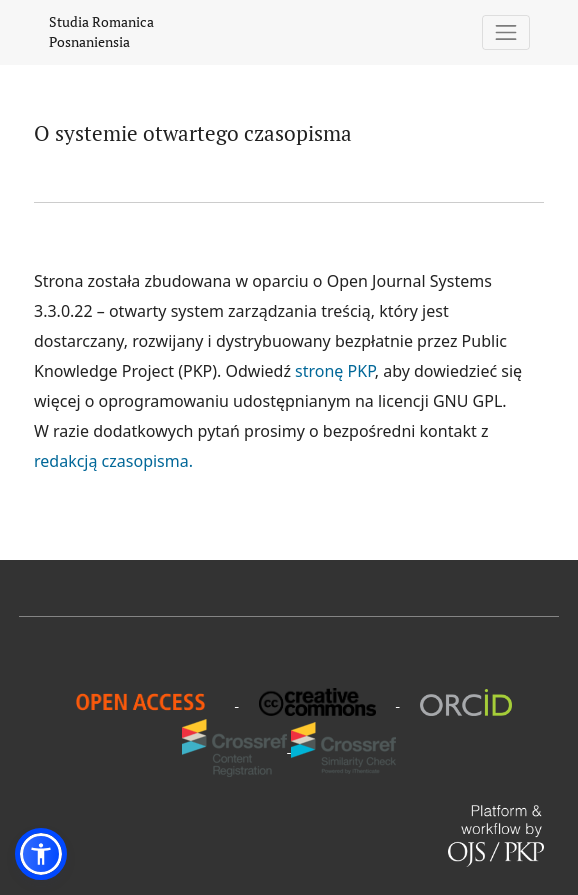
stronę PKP (335, 371)
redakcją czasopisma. (113, 461)
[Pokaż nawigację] (506, 32)
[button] (41, 854)
